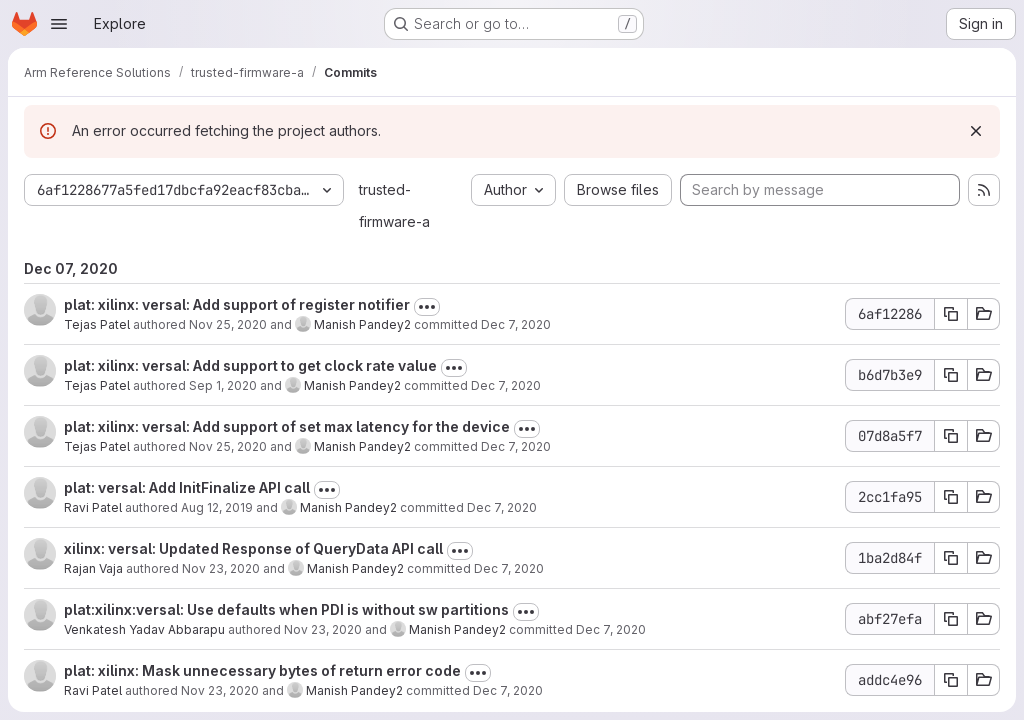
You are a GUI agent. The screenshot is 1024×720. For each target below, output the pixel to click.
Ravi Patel (93, 507)
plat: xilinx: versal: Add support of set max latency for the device (287, 426)
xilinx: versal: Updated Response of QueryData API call (253, 548)
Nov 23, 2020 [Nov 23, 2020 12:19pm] (220, 690)
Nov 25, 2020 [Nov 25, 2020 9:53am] (228, 446)
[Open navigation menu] (59, 24)
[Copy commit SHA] (951, 314)
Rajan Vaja (93, 568)
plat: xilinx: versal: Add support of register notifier (237, 304)
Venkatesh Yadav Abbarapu (144, 629)
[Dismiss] (976, 131)
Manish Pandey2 (362, 324)
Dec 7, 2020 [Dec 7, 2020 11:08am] (508, 690)
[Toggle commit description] (427, 307)
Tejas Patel (97, 324)
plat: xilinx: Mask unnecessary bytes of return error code (262, 670)
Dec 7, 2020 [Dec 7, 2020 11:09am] (509, 568)
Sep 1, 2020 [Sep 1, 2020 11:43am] (223, 385)
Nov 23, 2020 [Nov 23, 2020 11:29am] (323, 629)
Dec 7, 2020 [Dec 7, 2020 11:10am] (516, 324)
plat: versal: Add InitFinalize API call (187, 487)
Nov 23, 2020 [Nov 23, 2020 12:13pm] (221, 568)
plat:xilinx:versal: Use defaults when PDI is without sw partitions (286, 609)
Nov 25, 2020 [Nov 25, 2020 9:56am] (228, 324)
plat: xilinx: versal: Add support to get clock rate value (250, 365)
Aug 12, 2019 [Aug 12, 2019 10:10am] (217, 507)
